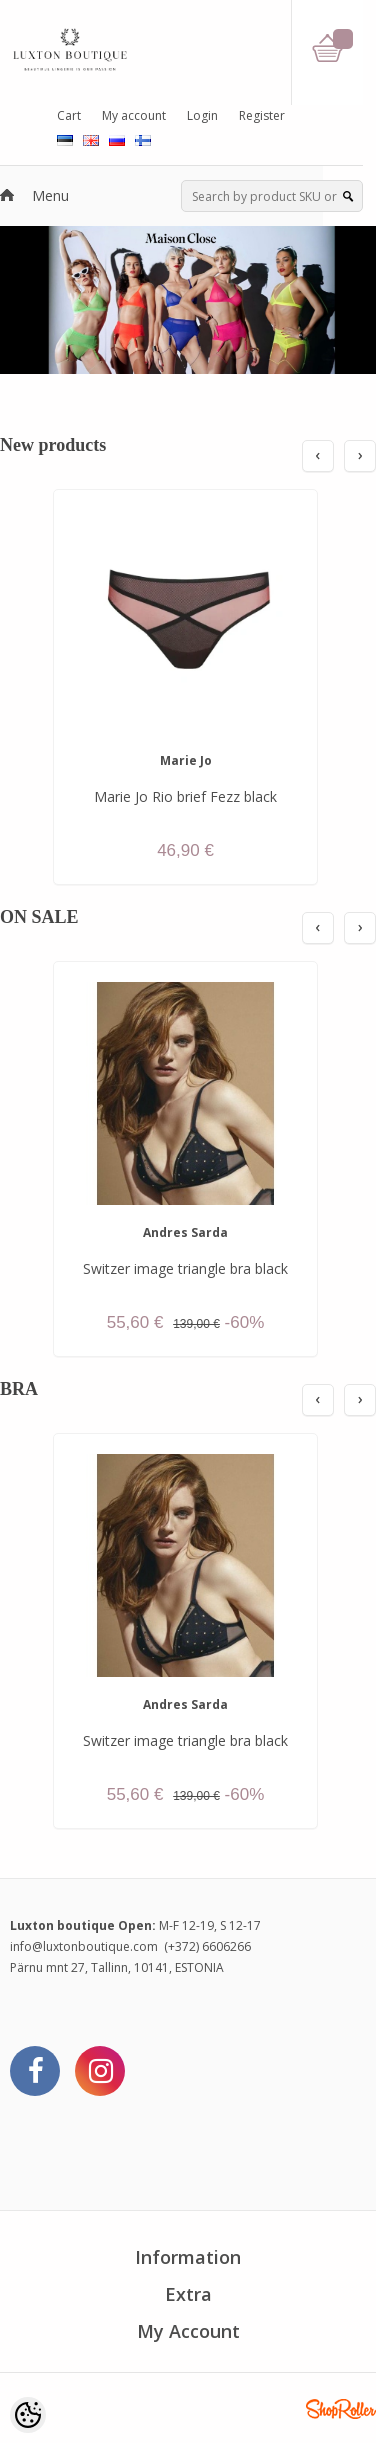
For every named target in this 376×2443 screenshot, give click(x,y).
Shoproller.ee (341, 2409)
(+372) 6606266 (207, 1946)
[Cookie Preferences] (28, 2415)
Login (202, 115)
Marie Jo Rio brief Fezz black (185, 796)
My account (134, 115)
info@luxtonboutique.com (84, 1946)
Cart (69, 115)
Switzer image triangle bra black (185, 1268)
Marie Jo (186, 760)
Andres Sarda (185, 1232)
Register (262, 115)
